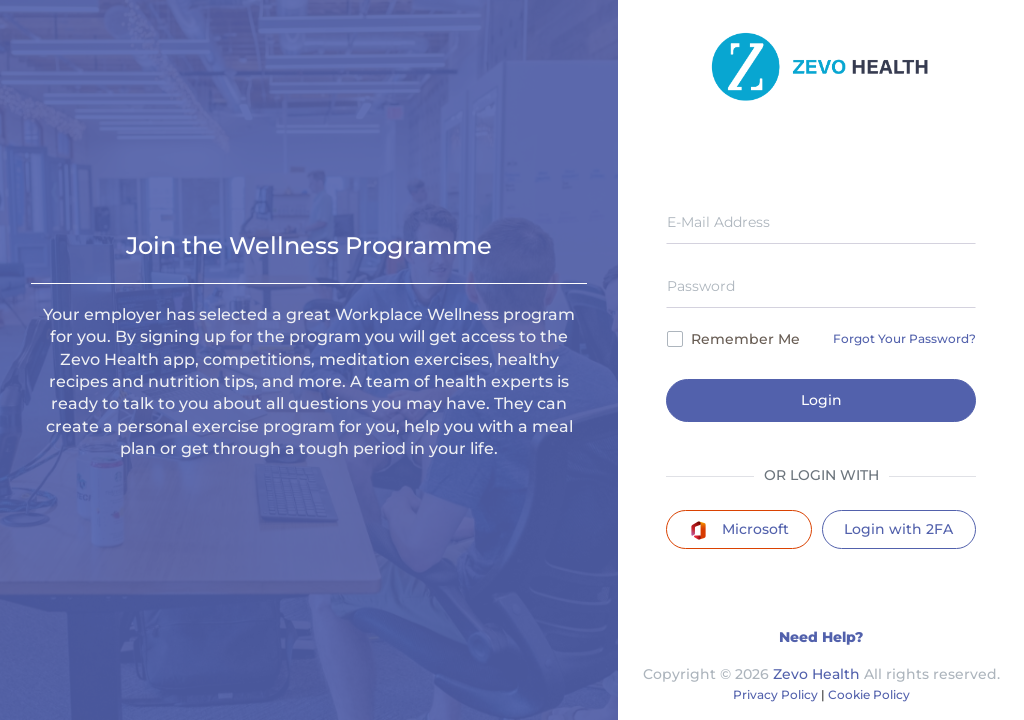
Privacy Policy (775, 694)
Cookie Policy (869, 694)
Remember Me (733, 339)
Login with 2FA (898, 529)
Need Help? (821, 637)
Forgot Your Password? (904, 338)
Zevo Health (816, 674)
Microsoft (739, 530)
